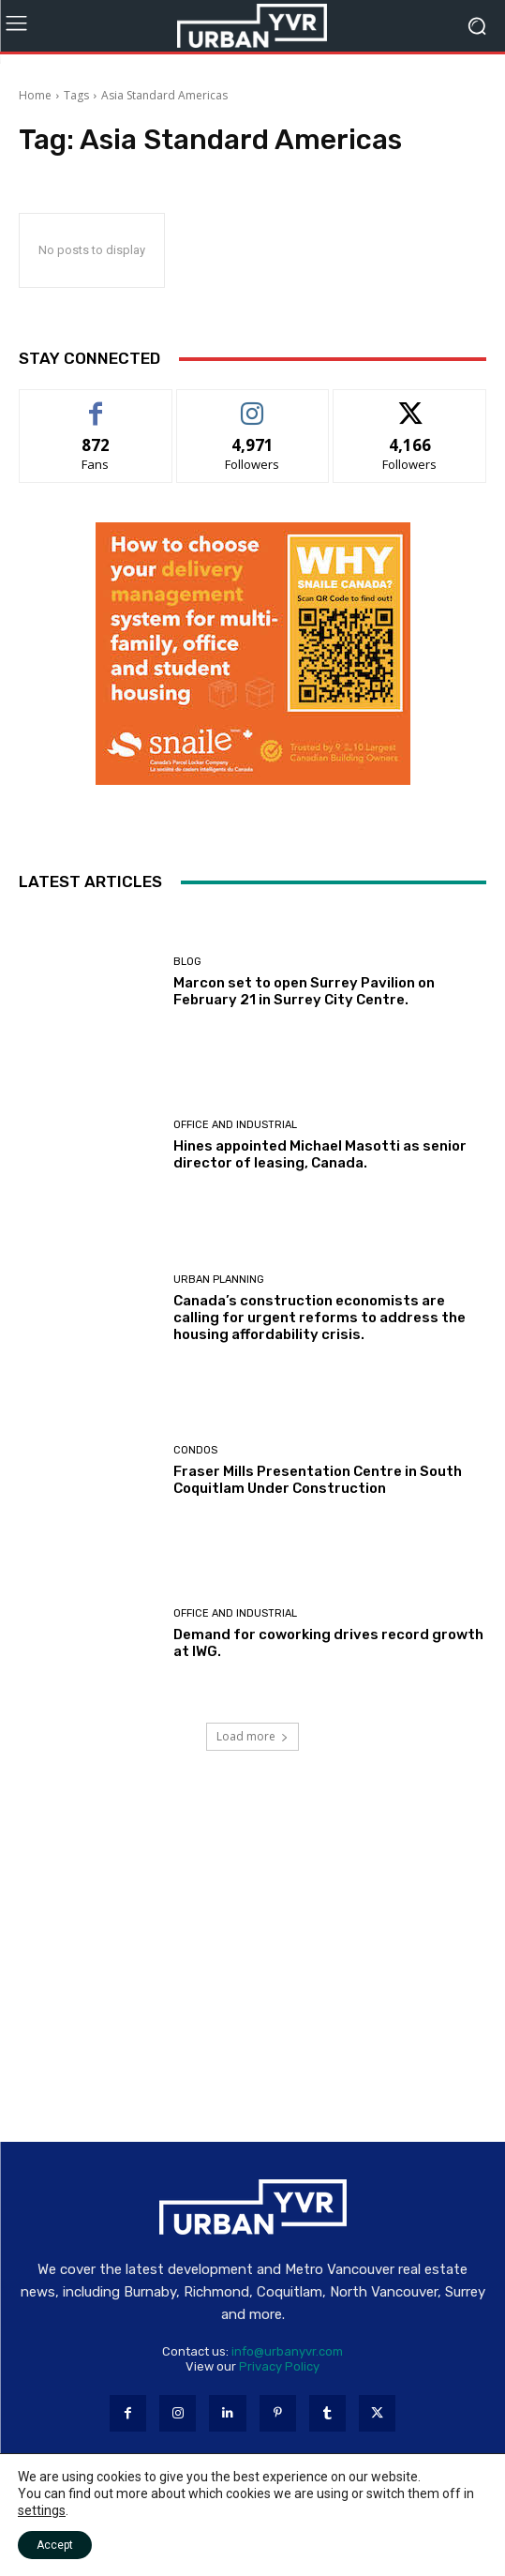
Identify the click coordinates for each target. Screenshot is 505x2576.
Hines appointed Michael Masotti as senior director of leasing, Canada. (320, 1154)
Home (35, 95)
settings (42, 2510)
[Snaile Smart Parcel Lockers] (253, 780)
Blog (187, 962)
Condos (195, 1450)
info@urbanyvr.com (287, 2351)
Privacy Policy (279, 2366)
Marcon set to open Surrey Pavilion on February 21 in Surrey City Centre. (304, 991)
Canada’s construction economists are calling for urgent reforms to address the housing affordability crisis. (319, 1317)
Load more (252, 1736)
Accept (55, 2545)
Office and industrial (235, 1125)
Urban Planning (218, 1279)
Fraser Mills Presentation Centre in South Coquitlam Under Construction (317, 1480)
